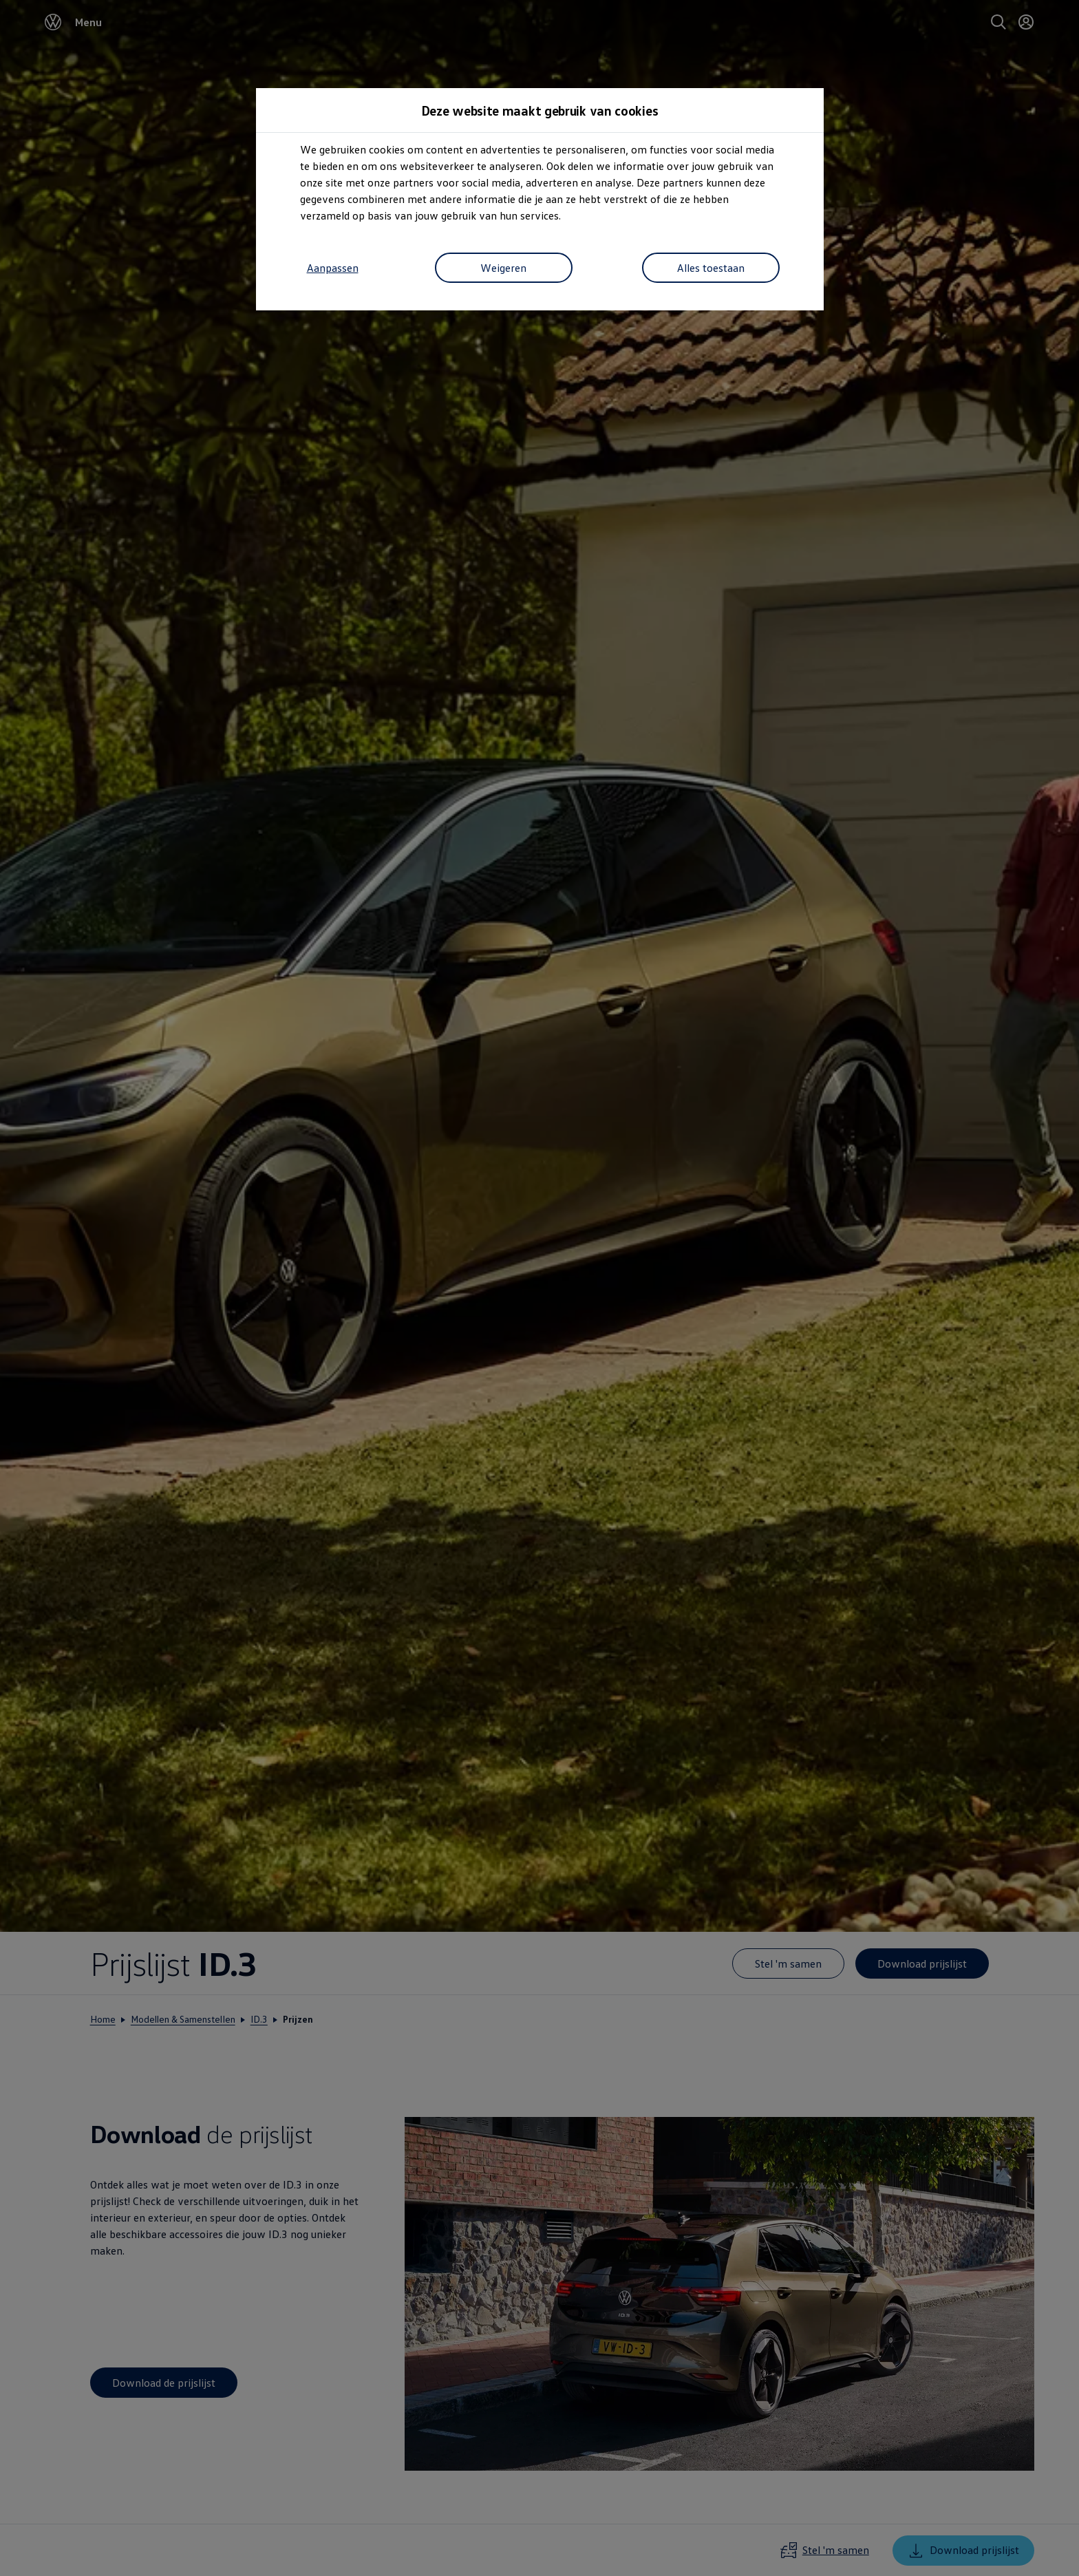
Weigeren (503, 268)
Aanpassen (333, 268)
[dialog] (539, 1288)
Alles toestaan (711, 268)
